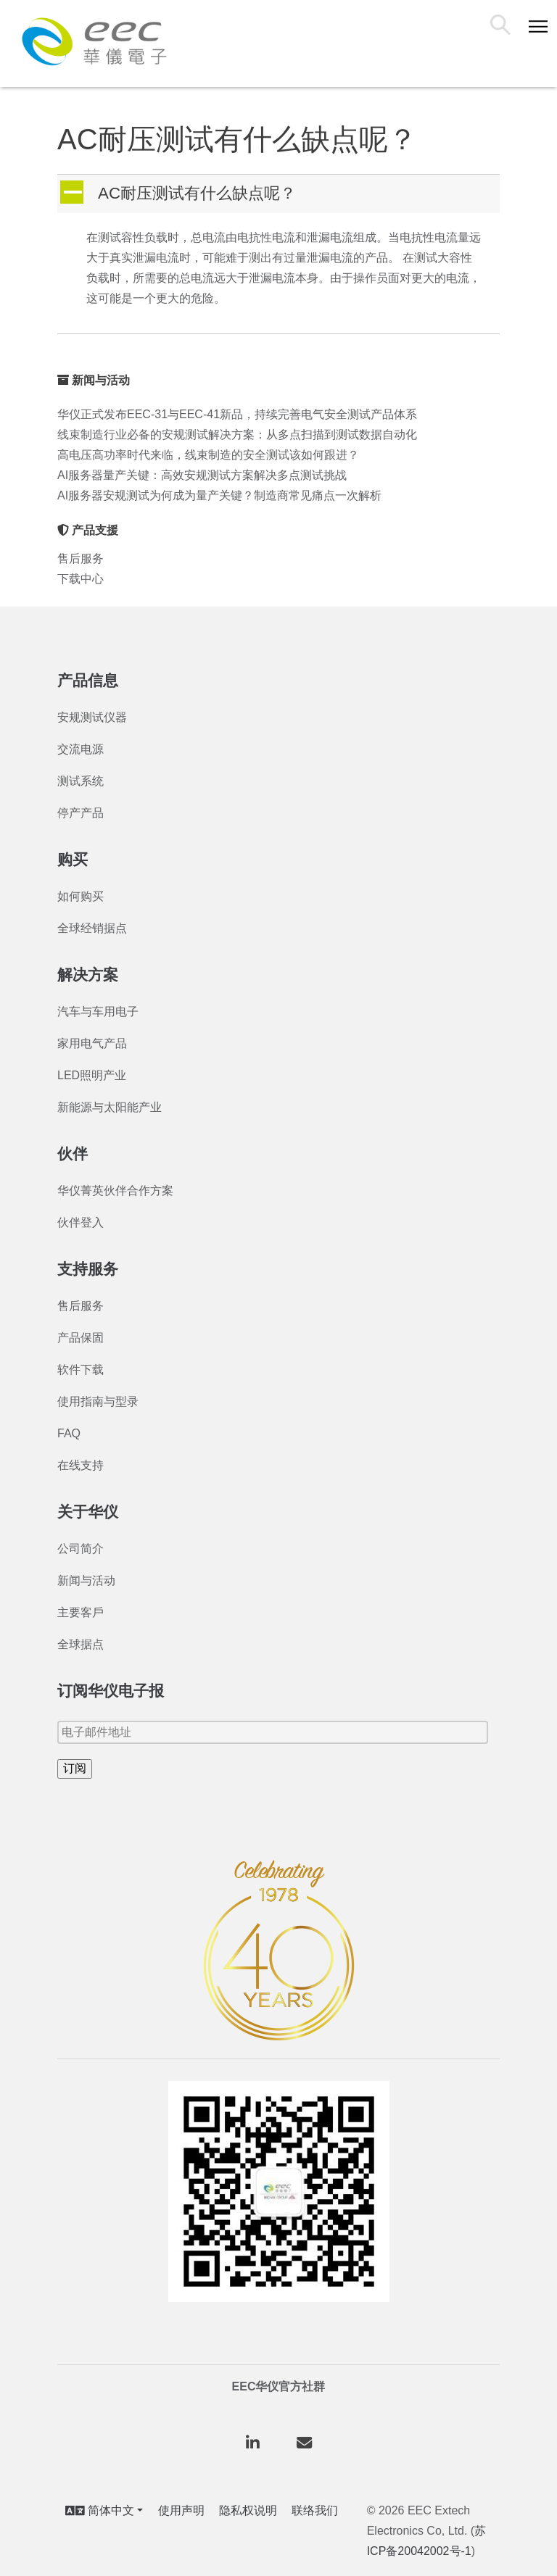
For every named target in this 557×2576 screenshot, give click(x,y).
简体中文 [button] (99, 2510)
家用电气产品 (92, 1043)
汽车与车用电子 (98, 1011)
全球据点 (80, 1644)
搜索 (503, 27)
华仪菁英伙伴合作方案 (115, 1190)
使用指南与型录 (98, 1401)
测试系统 (80, 781)
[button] (280, 193)
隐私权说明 (248, 2510)
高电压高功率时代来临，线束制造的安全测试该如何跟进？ (208, 455)
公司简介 (80, 1548)
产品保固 (80, 1337)
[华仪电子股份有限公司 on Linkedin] (253, 2443)
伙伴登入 (80, 1222)
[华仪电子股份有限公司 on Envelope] (304, 2443)
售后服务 (80, 558)
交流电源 (80, 749)
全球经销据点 (92, 928)
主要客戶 (80, 1612)
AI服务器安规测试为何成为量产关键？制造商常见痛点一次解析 (219, 495)
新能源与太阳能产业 (109, 1107)
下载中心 (80, 579)
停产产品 (80, 813)
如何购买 (80, 896)
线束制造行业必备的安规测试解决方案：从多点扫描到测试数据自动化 (237, 434)
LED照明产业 (91, 1075)
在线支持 (80, 1465)
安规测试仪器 (92, 717)
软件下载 (80, 1369)
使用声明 (181, 2510)
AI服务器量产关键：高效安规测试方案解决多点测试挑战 (202, 475)
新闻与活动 (86, 1580)
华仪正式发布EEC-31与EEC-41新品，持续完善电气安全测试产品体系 (237, 414)
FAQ (69, 1433)
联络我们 (315, 2510)
